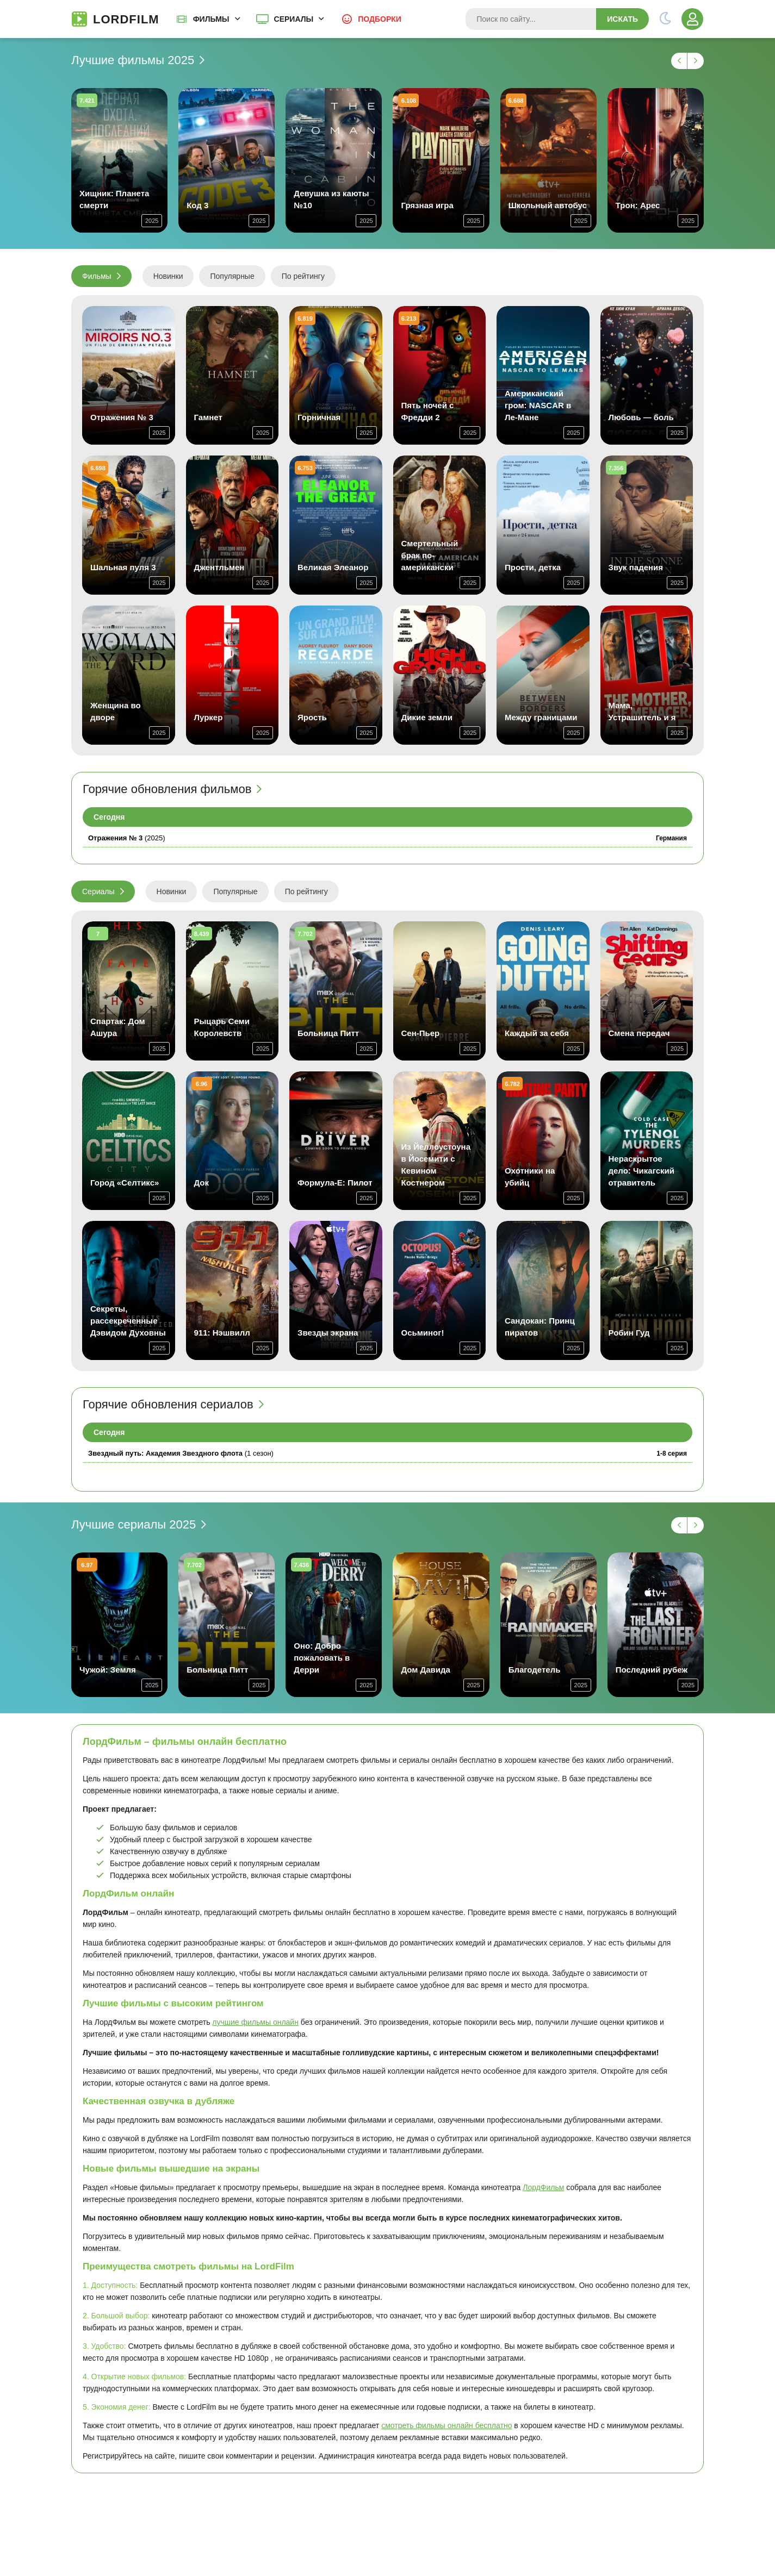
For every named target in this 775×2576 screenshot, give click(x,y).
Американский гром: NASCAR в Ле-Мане (538, 405)
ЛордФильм (543, 2187)
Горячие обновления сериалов (168, 1405)
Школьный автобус (548, 205)
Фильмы (211, 19)
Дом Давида (425, 1669)
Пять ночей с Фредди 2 (427, 411)
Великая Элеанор (332, 567)
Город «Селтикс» (124, 1182)
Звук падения (636, 567)
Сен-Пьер (420, 1033)
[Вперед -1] (695, 61)
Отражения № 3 (121, 417)
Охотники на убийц (530, 1176)
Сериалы (294, 19)
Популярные (232, 276)
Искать (622, 19)
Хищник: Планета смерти (114, 199)
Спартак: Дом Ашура (117, 1027)
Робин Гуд (629, 1332)
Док (201, 1182)
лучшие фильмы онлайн (255, 2022)
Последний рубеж (651, 1669)
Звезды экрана (327, 1332)
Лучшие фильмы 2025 (132, 60)
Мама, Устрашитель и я (642, 711)
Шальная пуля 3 (123, 567)
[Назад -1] (679, 61)
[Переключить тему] (665, 19)
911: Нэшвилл (222, 1332)
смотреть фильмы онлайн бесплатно (446, 2425)
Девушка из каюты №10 (331, 199)
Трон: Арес (638, 205)
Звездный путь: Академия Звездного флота (165, 1453)
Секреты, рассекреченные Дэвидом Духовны (128, 1320)
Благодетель (535, 1669)
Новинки (168, 276)
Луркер (208, 717)
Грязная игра (427, 205)
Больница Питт (328, 1033)
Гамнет (208, 417)
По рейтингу (303, 276)
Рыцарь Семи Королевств (222, 1027)
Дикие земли (426, 717)
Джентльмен (219, 567)
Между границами (541, 717)
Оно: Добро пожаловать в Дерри (322, 1657)
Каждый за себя (537, 1033)
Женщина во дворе (115, 711)
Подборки (379, 19)
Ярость (312, 717)
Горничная (318, 417)
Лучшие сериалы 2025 (133, 1525)
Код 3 (197, 205)
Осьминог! (422, 1332)
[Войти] (692, 19)
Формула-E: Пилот (334, 1182)
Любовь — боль (641, 417)
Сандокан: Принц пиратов (540, 1326)
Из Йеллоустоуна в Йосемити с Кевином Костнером (436, 1164)
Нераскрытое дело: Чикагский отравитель (641, 1170)
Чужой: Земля (107, 1669)
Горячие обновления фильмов (167, 789)
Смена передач (639, 1033)
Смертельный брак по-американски (429, 555)
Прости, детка (533, 567)
